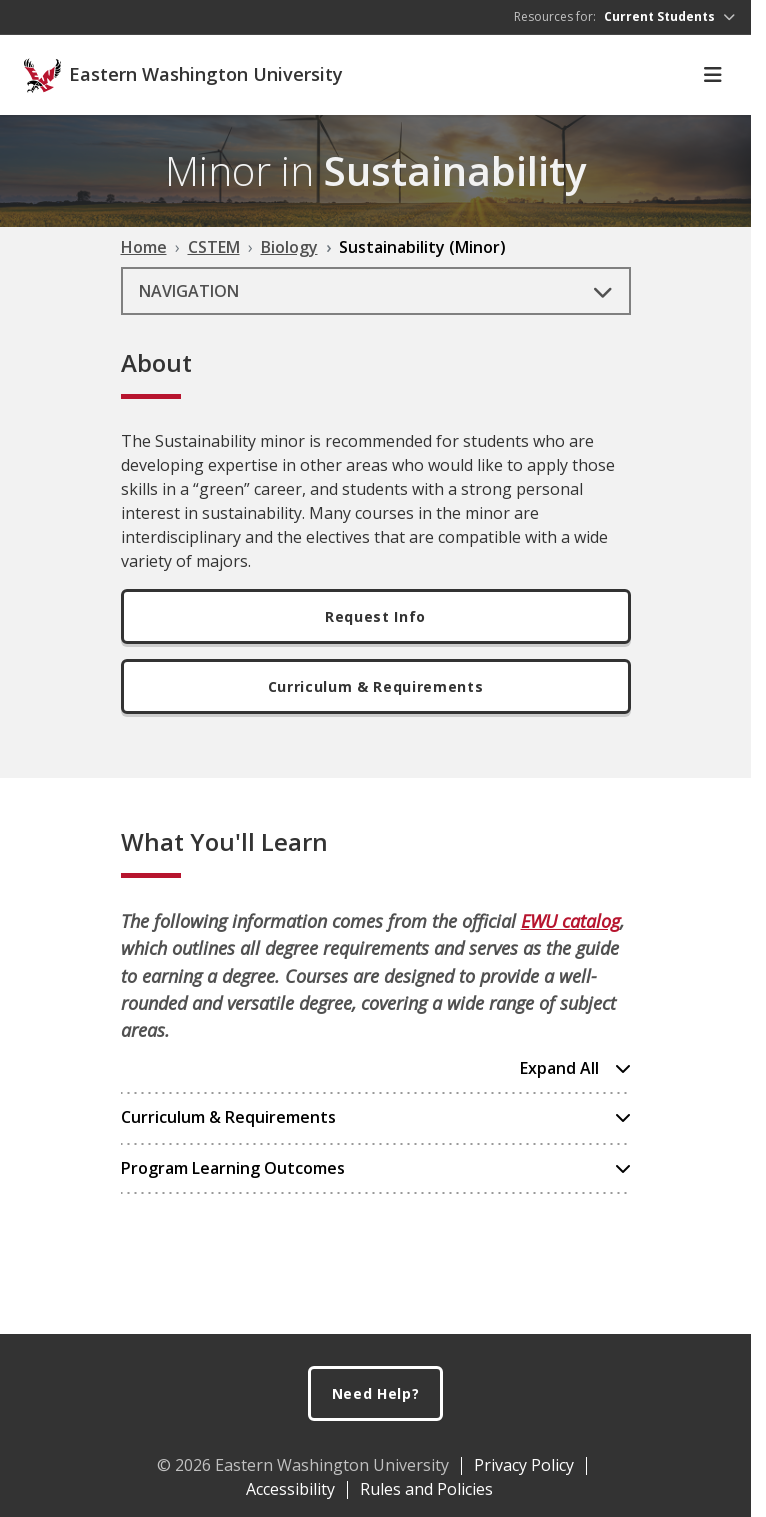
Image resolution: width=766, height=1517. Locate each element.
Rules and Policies (426, 1489)
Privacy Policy (524, 1465)
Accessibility (290, 1489)
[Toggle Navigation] (713, 75)
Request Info (375, 616)
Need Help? (376, 1393)
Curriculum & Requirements (375, 686)
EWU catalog (570, 921)
